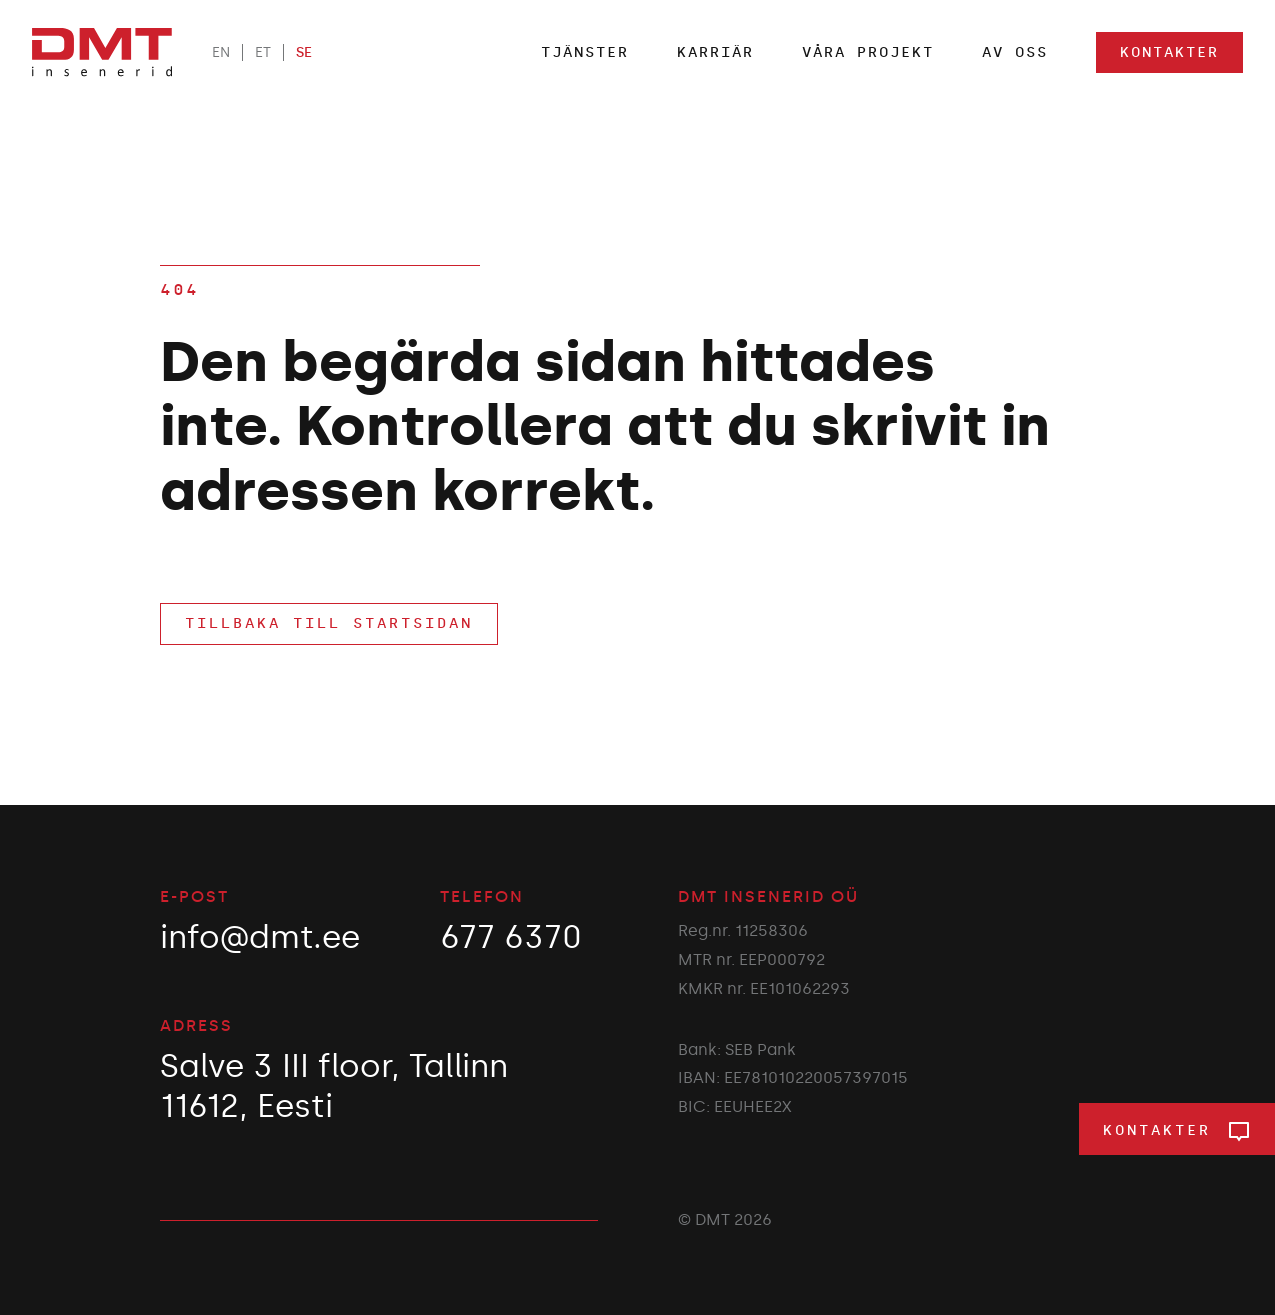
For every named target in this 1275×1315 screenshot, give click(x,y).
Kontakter (1169, 52)
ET (263, 52)
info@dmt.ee (260, 937)
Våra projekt (868, 52)
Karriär (715, 52)
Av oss (1015, 52)
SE (304, 52)
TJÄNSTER (585, 52)
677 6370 (511, 937)
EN (221, 52)
